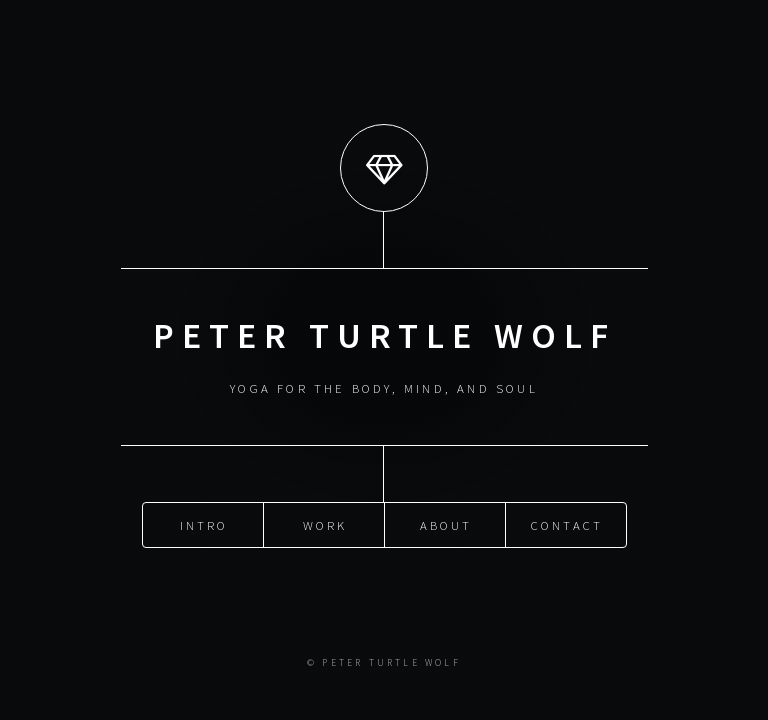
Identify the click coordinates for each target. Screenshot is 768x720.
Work (325, 524)
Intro (204, 524)
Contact (567, 524)
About (446, 524)
